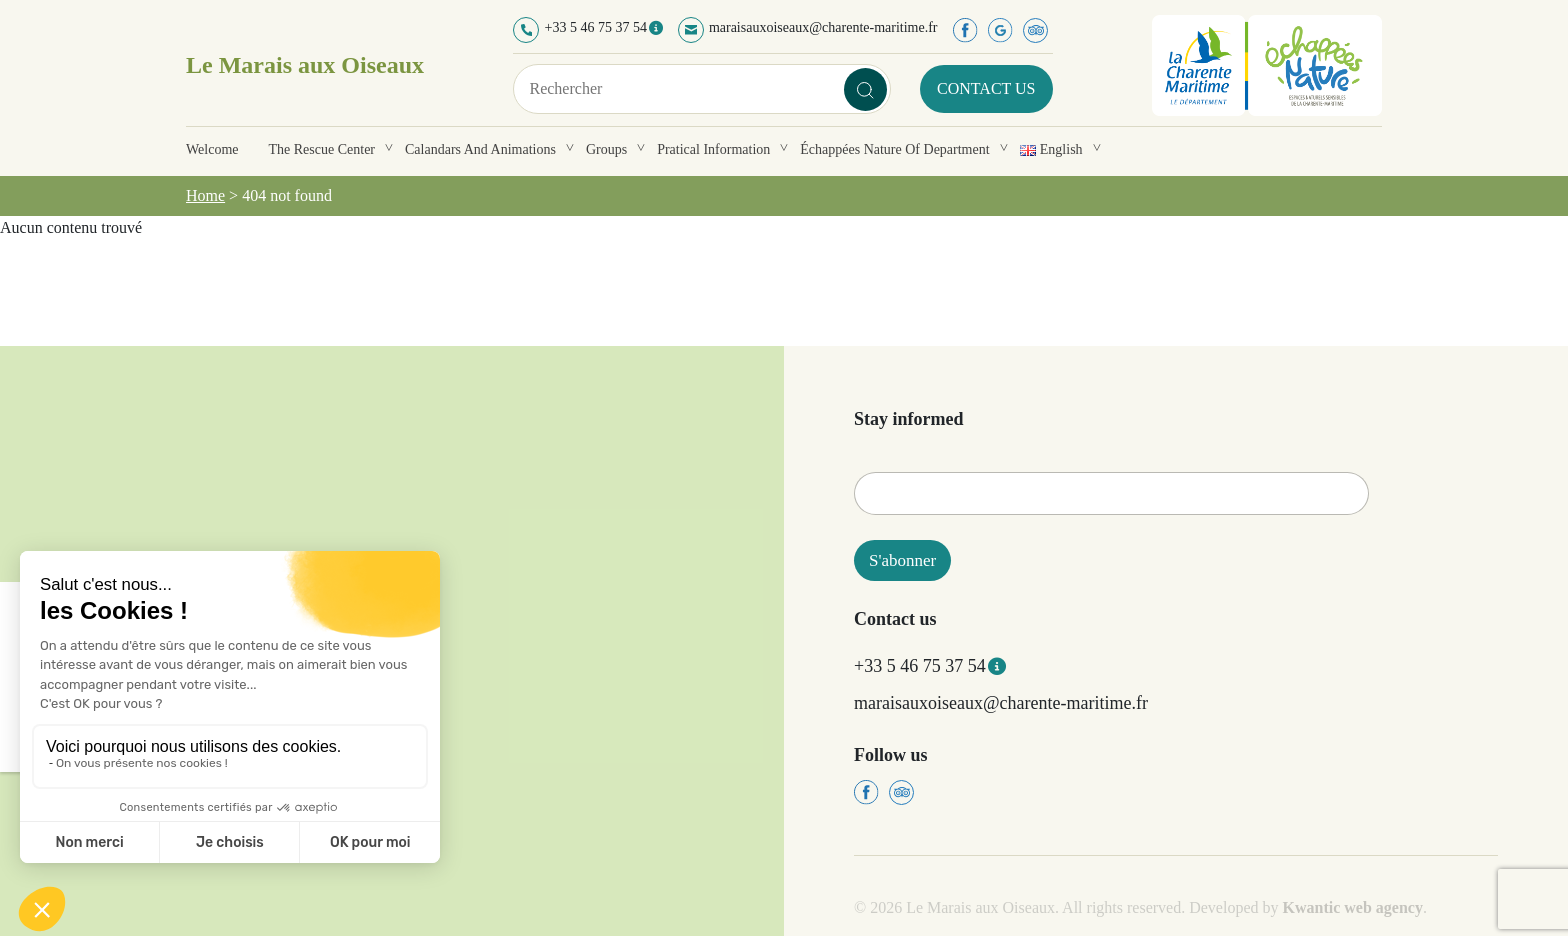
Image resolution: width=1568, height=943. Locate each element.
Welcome (212, 149)
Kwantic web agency (1353, 907)
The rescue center (322, 149)
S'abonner (902, 560)
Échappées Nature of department (894, 149)
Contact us (986, 88)
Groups (606, 149)
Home (205, 195)
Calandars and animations (480, 149)
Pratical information (713, 149)
